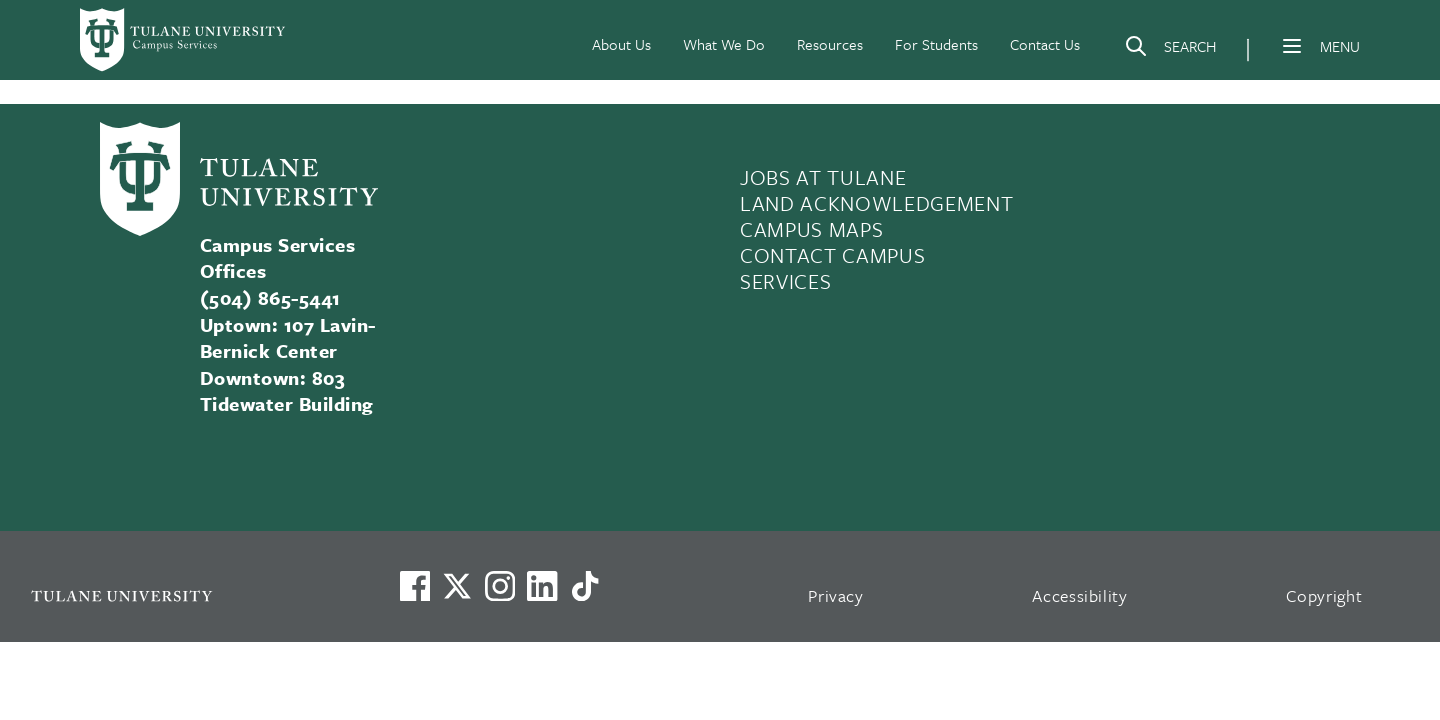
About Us (621, 44)
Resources (830, 44)
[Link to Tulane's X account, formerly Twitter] (457, 586)
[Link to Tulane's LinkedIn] (542, 586)
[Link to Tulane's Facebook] (500, 586)
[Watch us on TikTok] (585, 586)
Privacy (836, 595)
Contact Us (1045, 44)
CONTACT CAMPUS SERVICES (832, 268)
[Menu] (1292, 46)
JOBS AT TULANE (823, 177)
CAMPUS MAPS (811, 229)
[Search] (1170, 50)
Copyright (1324, 595)
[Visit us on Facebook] (415, 586)
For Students (936, 44)
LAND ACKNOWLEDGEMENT (876, 203)
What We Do (724, 44)
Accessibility (1080, 595)
